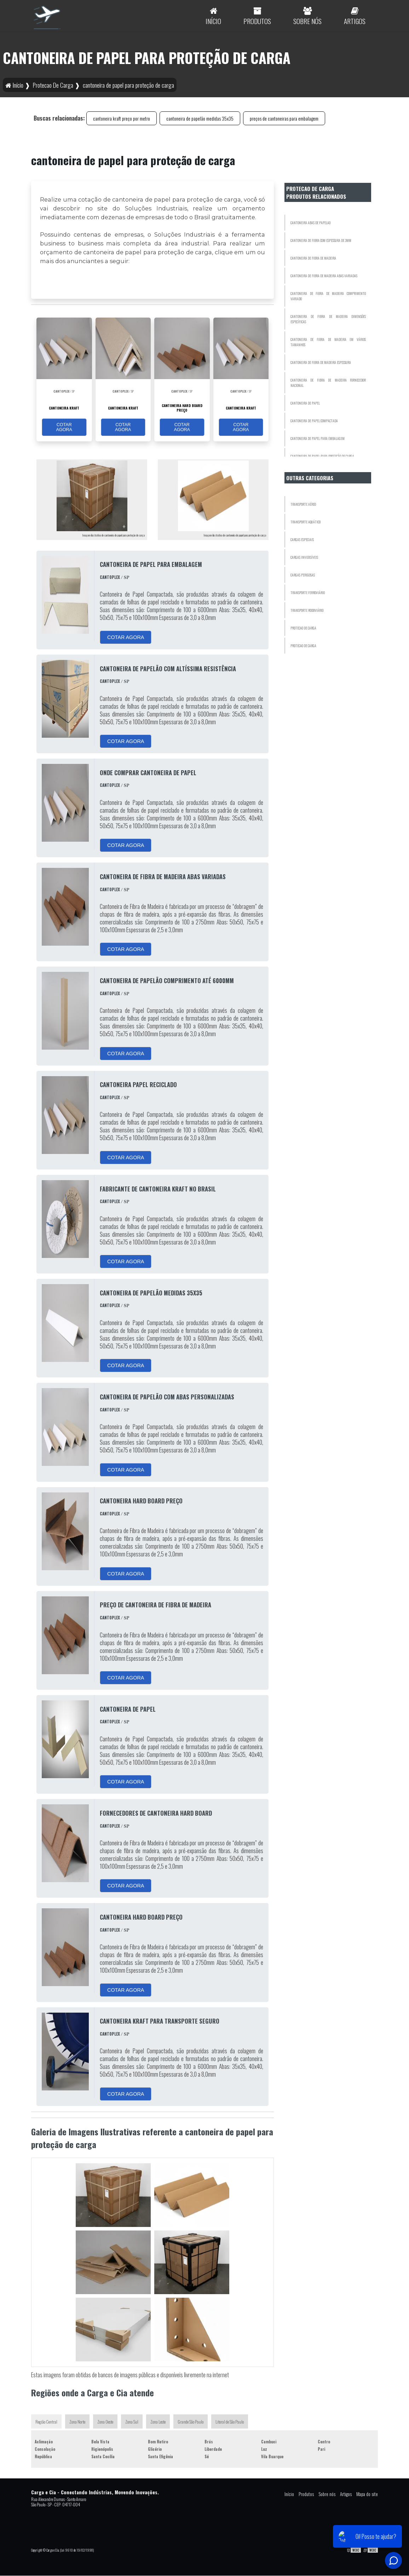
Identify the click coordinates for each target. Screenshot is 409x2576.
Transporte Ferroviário (307, 592)
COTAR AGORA (64, 427)
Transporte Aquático (305, 521)
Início (289, 2494)
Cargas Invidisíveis (304, 557)
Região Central (46, 2422)
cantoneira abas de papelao (310, 222)
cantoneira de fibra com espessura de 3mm (320, 240)
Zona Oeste (105, 2422)
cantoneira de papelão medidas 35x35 (200, 118)
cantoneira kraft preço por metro (121, 118)
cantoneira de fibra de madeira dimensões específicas (328, 319)
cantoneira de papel (305, 403)
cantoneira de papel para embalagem (317, 438)
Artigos (346, 2494)
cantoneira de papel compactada (314, 420)
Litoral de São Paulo (229, 2422)
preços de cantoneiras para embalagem (284, 118)
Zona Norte (77, 2422)
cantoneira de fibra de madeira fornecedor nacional (328, 382)
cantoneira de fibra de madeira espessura (320, 362)
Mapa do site (367, 2494)
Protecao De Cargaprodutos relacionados (316, 192)
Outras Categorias (309, 478)
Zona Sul (131, 2422)
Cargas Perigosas (302, 575)
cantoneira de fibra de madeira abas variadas (323, 275)
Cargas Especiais (302, 539)
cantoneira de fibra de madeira (313, 258)
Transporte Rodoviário (306, 610)
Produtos (306, 2494)
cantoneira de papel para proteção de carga (322, 456)
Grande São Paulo (190, 2422)
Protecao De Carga (303, 628)
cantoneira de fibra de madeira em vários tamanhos (328, 342)
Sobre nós (326, 2494)
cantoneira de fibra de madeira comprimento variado (328, 296)
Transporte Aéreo (303, 504)
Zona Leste (158, 2422)
